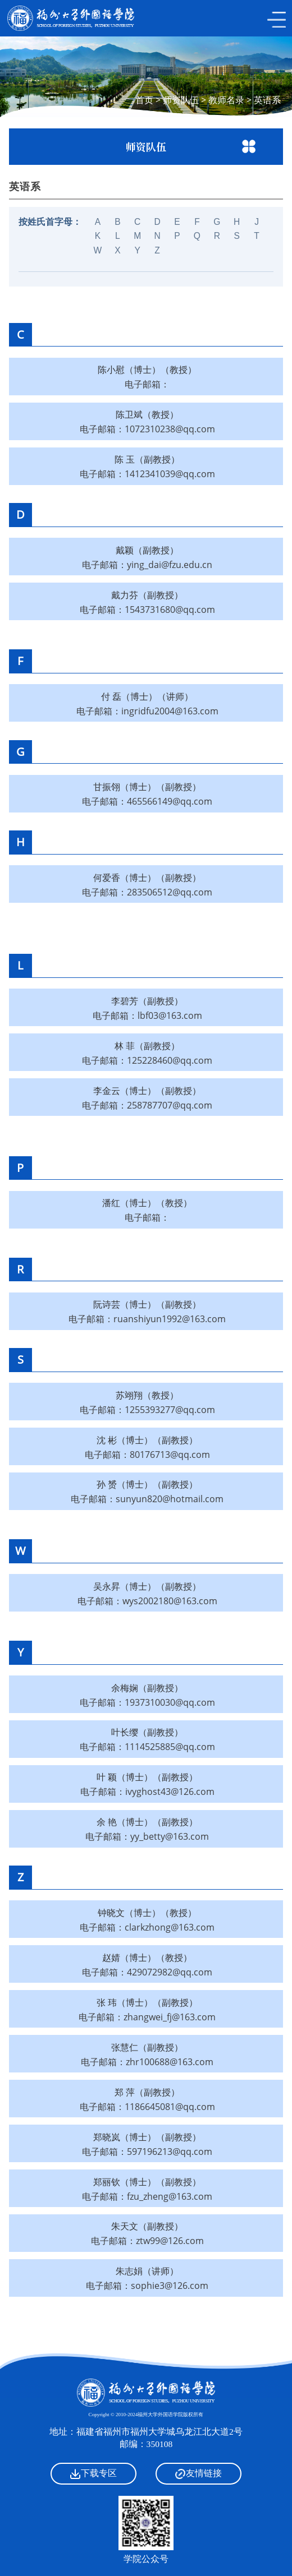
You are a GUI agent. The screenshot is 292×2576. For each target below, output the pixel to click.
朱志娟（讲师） (147, 2271)
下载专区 (93, 2473)
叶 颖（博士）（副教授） (147, 1777)
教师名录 (226, 100)
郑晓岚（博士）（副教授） (147, 2137)
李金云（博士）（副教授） (147, 1090)
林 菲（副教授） (147, 1046)
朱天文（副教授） (147, 2226)
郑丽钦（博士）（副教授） (147, 2182)
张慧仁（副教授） (147, 2047)
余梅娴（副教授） (147, 1688)
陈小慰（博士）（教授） (147, 369)
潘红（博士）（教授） (147, 1203)
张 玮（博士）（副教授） (147, 2002)
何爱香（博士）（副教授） (147, 877)
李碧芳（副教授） (147, 1001)
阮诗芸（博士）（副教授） (147, 1304)
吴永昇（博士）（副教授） (147, 1586)
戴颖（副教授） (147, 550)
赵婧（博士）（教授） (147, 1957)
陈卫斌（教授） (147, 414)
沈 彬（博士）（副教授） (147, 1440)
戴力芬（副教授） (147, 595)
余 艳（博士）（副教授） (147, 1822)
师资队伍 (181, 100)
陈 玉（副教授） (147, 459)
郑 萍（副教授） (147, 2092)
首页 (144, 100)
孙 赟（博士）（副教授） (147, 1484)
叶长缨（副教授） (147, 1732)
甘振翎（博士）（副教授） (147, 787)
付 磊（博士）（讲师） (147, 696)
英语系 (267, 100)
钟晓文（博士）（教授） (147, 1912)
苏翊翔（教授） (147, 1395)
